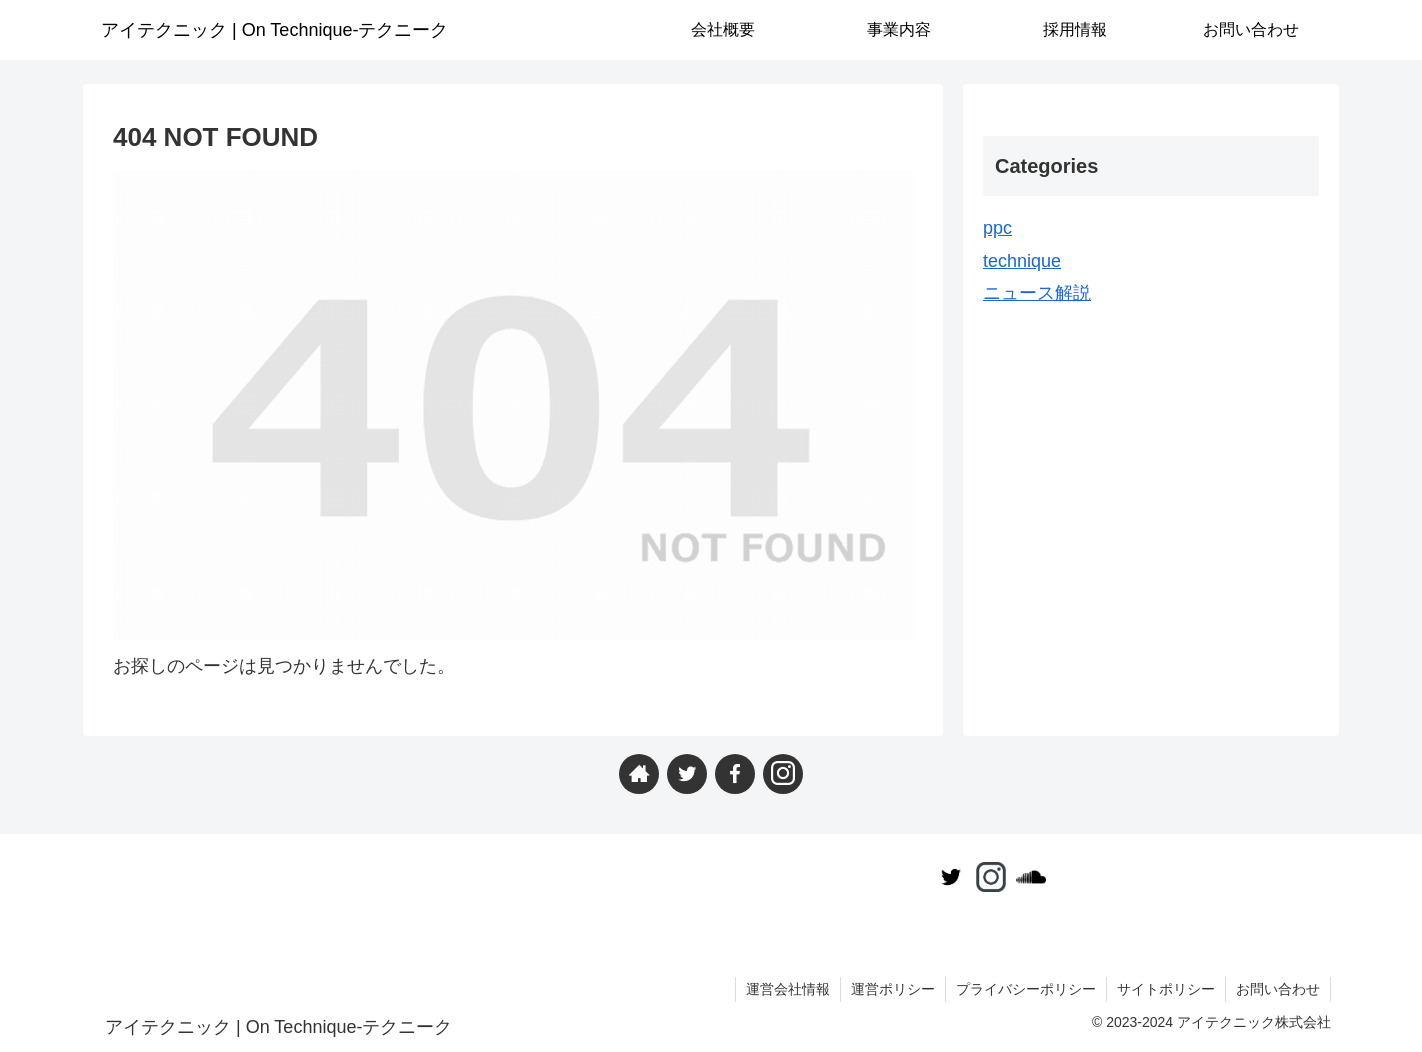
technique (1022, 261)
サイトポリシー (1166, 989)
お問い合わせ (1278, 989)
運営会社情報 (788, 989)
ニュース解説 (1037, 293)
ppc (997, 228)
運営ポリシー (893, 989)
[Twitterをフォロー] (687, 774)
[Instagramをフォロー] (783, 774)
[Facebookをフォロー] (735, 774)
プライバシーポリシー (1026, 989)
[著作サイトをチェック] (639, 774)
